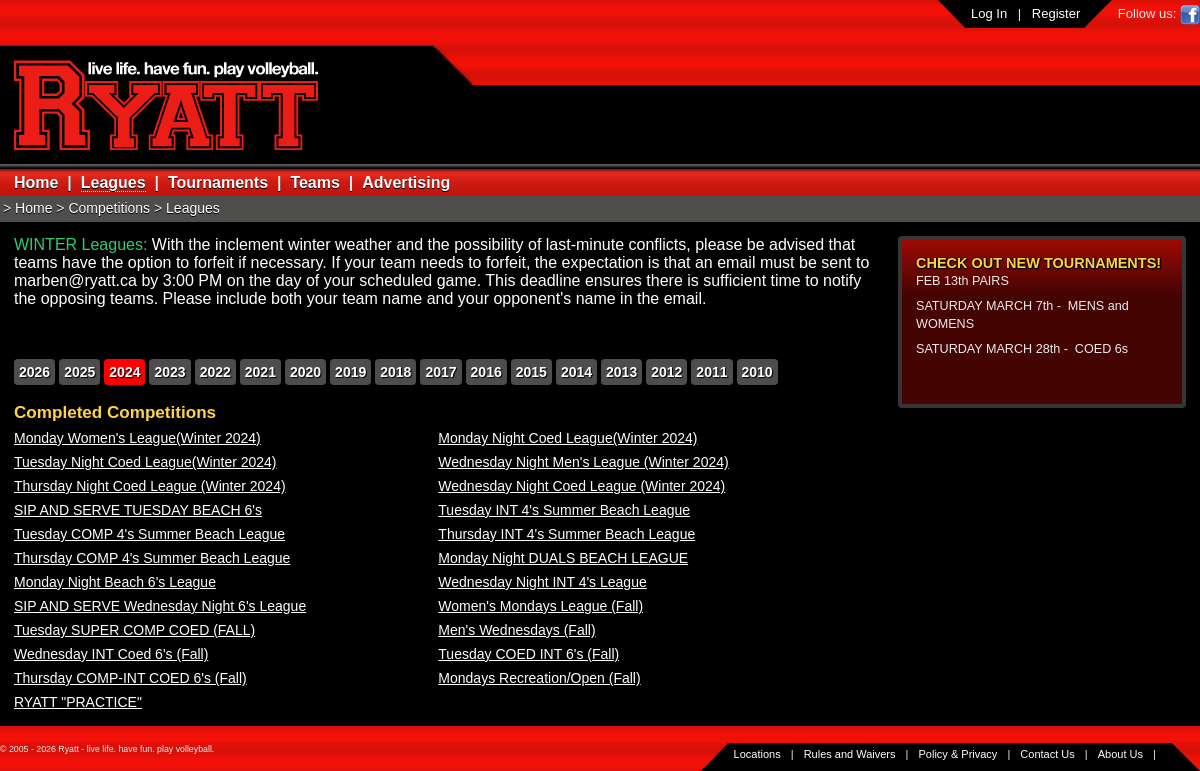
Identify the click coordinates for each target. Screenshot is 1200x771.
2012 (666, 372)
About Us (1120, 754)
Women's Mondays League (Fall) (540, 606)
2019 (350, 372)
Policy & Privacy (958, 754)
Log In (989, 13)
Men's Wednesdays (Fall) (516, 630)
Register (1056, 13)
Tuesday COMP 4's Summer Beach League (149, 534)
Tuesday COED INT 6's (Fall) (528, 654)
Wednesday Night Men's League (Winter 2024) (583, 462)
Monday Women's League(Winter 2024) (137, 438)
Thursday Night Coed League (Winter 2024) (150, 486)
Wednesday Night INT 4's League (542, 582)
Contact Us (1047, 754)
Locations (757, 754)
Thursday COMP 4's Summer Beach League (152, 558)
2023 (169, 372)
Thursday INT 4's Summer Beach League (566, 534)
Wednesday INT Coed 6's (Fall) (111, 654)
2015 (531, 372)
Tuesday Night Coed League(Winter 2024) (145, 462)
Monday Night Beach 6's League (115, 582)
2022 (215, 372)
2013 (621, 372)
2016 (486, 372)
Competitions (109, 208)
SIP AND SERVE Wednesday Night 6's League (160, 606)
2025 (79, 372)
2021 (260, 372)
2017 (440, 372)
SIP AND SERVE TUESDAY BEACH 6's (138, 510)
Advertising (406, 182)
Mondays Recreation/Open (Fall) (539, 678)
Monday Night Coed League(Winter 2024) (567, 438)
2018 (395, 372)
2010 (757, 372)
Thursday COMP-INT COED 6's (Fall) (130, 678)
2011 (711, 372)
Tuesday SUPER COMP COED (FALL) (134, 630)
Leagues (113, 182)
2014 (576, 372)
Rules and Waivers (850, 754)
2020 (305, 372)
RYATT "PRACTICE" (78, 702)
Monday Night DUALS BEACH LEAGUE (563, 558)
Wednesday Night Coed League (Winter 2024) (581, 486)
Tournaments (218, 182)
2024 (124, 372)
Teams (315, 182)
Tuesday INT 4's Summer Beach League (564, 510)
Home (36, 182)
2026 (34, 372)
